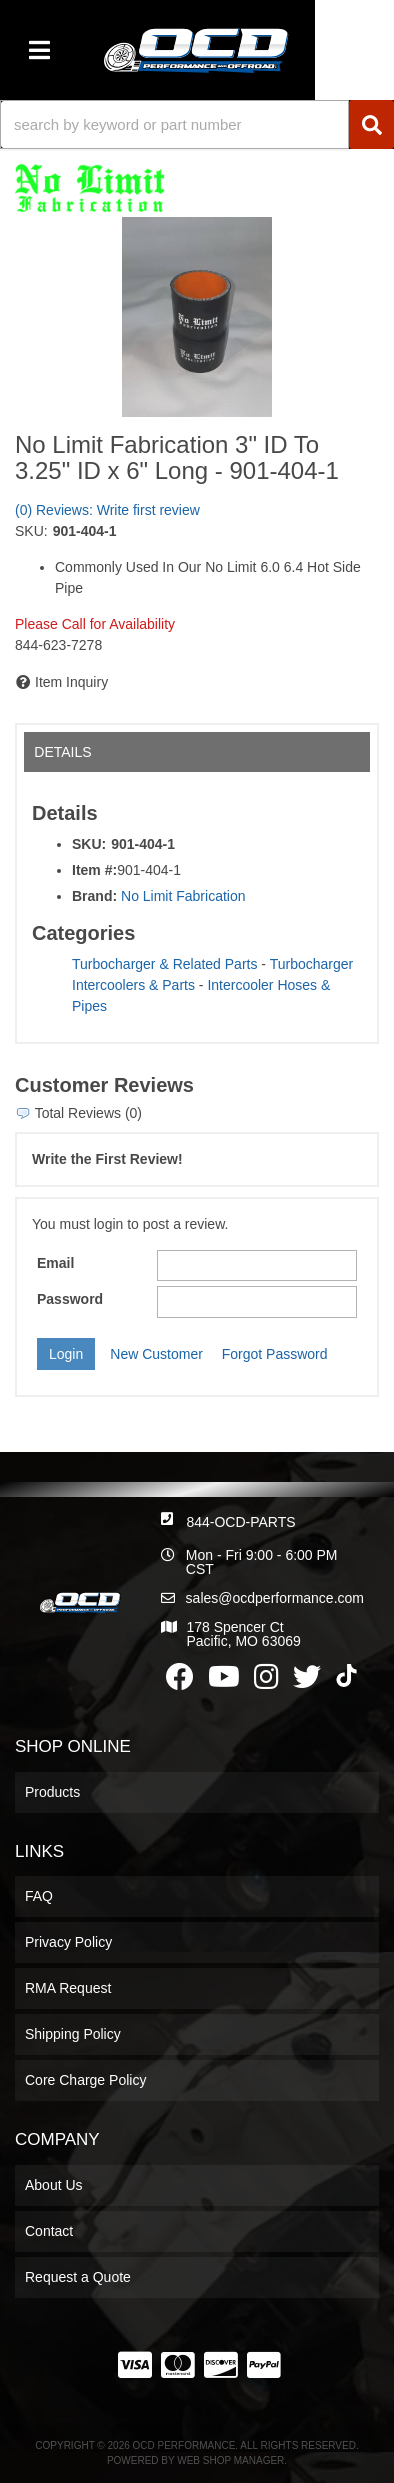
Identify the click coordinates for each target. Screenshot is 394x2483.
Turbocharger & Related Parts (164, 964)
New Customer (156, 1354)
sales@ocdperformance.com (275, 1598)
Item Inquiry (71, 682)
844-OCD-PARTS (240, 1522)
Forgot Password (275, 1354)
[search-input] (174, 124)
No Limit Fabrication (183, 896)
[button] (197, 124)
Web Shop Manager (230, 2460)
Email (55, 1263)
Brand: (94, 896)
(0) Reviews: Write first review (107, 510)
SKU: (31, 531)
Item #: (94, 870)
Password (70, 1299)
